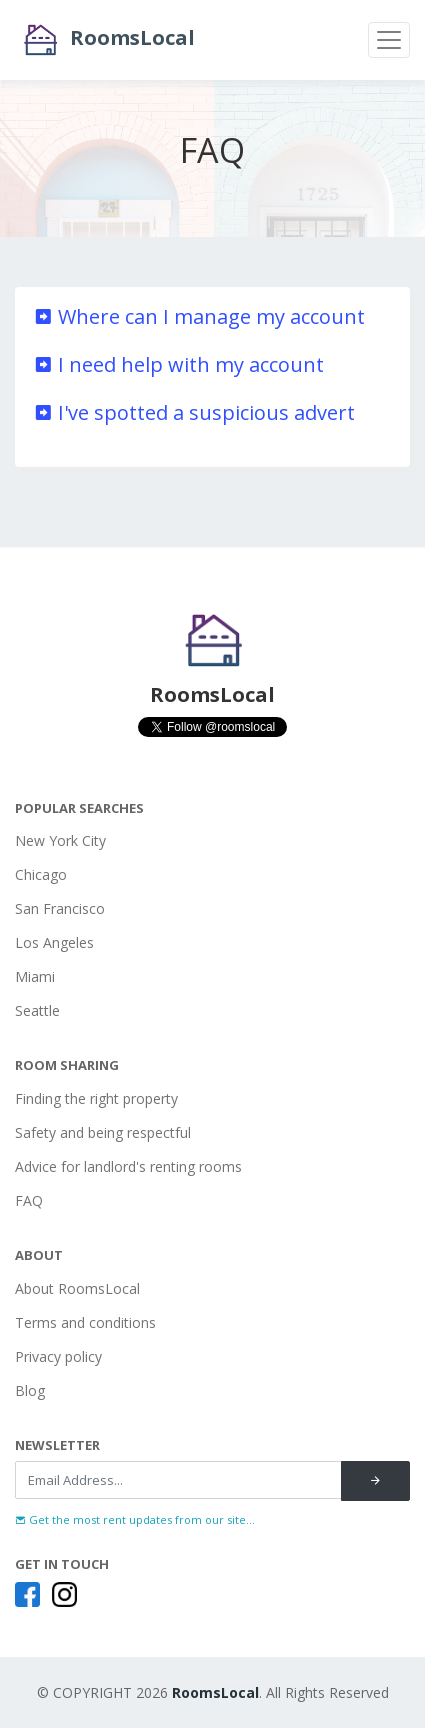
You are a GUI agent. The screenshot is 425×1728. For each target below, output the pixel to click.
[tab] (212, 317)
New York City (60, 840)
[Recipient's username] (178, 1480)
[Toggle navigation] (389, 40)
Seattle (37, 1010)
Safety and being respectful (103, 1132)
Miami (35, 976)
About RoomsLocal (77, 1288)
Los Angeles (54, 942)
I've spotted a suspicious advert (194, 412)
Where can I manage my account (199, 316)
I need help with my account (178, 364)
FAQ (29, 1200)
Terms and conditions (85, 1322)
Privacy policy (58, 1356)
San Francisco (60, 908)
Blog (30, 1390)
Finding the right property (96, 1098)
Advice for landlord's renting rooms (128, 1166)
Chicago (41, 874)
